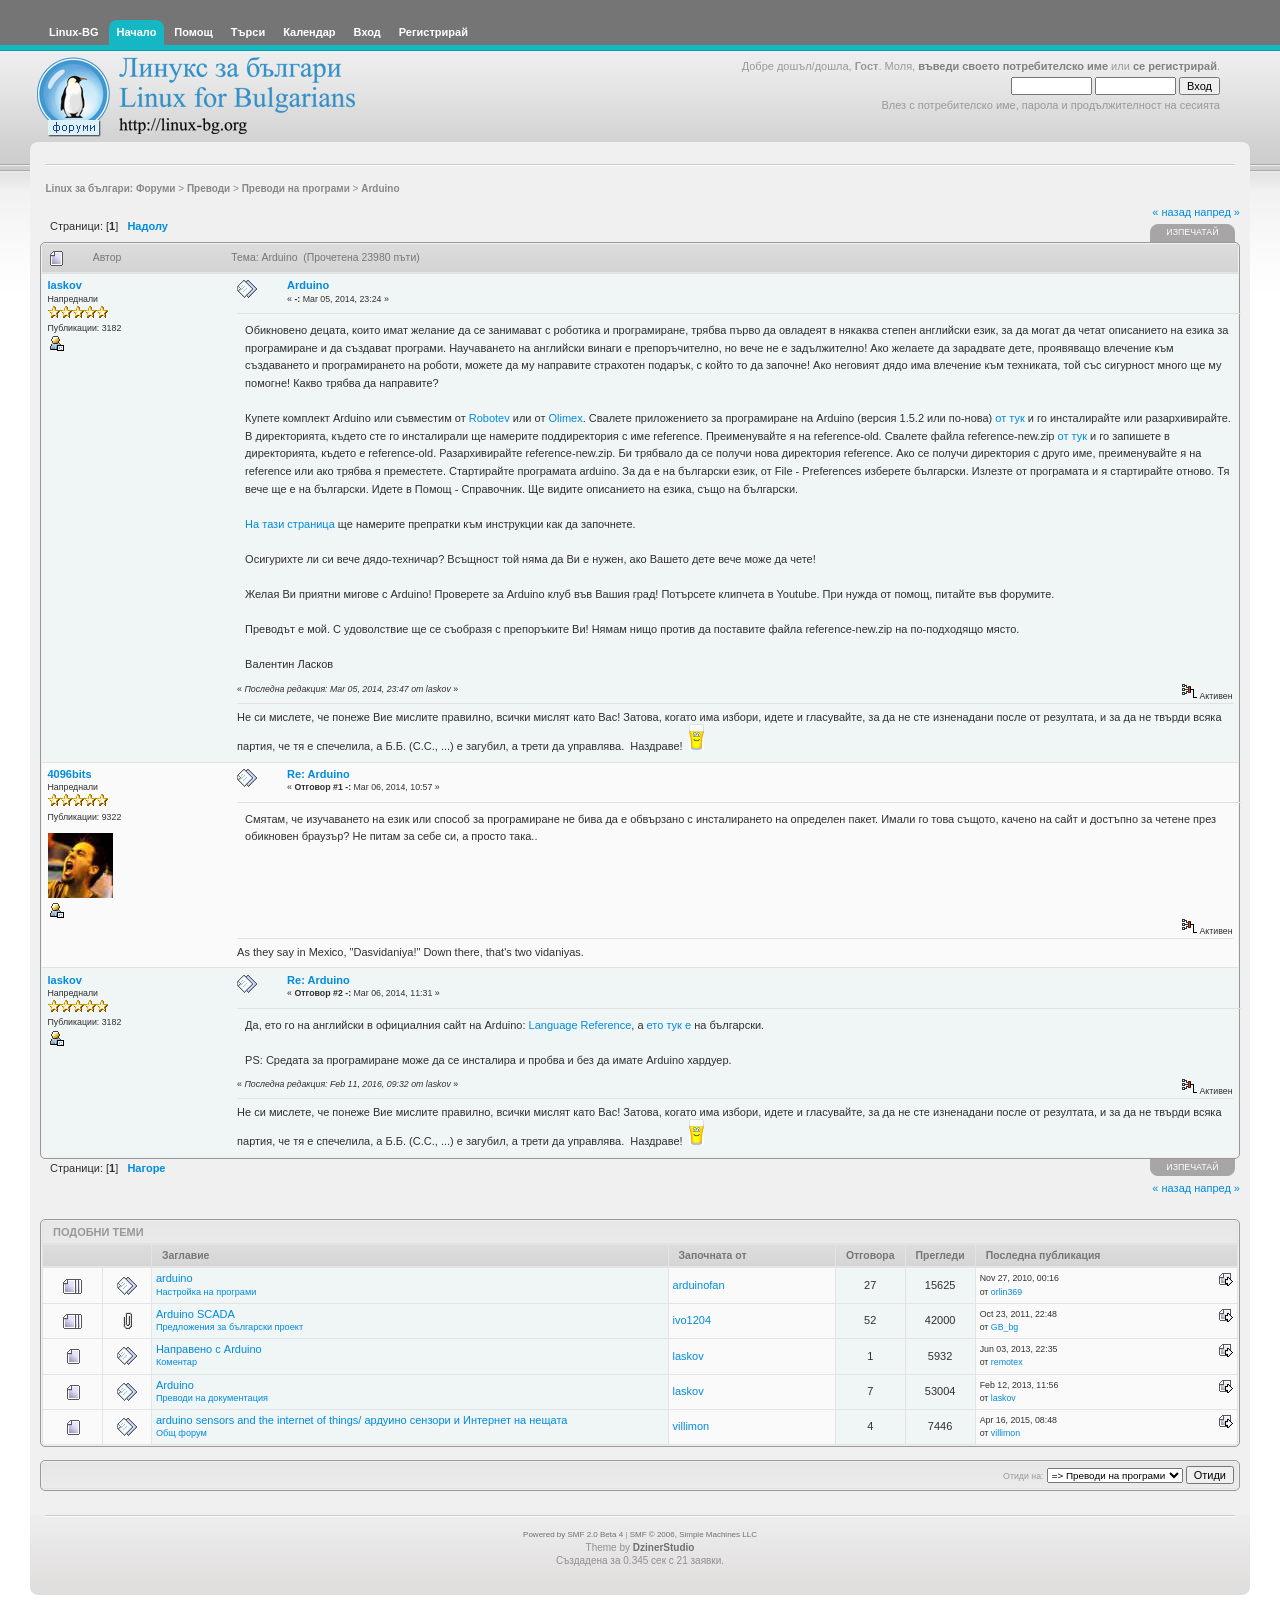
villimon (691, 1426)
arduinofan (699, 1285)
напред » (1217, 212)
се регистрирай (1175, 66)
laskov (65, 285)
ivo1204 (692, 1320)
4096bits (70, 774)
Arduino (308, 285)
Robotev (489, 418)
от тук (1009, 418)
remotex (1007, 1362)
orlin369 (1006, 1292)
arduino (174, 1278)
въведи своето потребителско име (1013, 66)
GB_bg (1004, 1327)
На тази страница (290, 524)
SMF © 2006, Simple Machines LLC (693, 1534)
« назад (1171, 212)
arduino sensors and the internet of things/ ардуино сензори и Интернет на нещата (362, 1420)
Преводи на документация (212, 1398)
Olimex (566, 418)
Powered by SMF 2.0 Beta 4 (573, 1534)
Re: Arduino (318, 774)
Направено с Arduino (209, 1349)
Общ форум (181, 1433)
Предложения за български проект (229, 1327)
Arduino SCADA (195, 1314)
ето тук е (669, 1025)
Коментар (176, 1362)
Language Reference (580, 1025)
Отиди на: (1023, 1476)
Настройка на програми (206, 1292)
